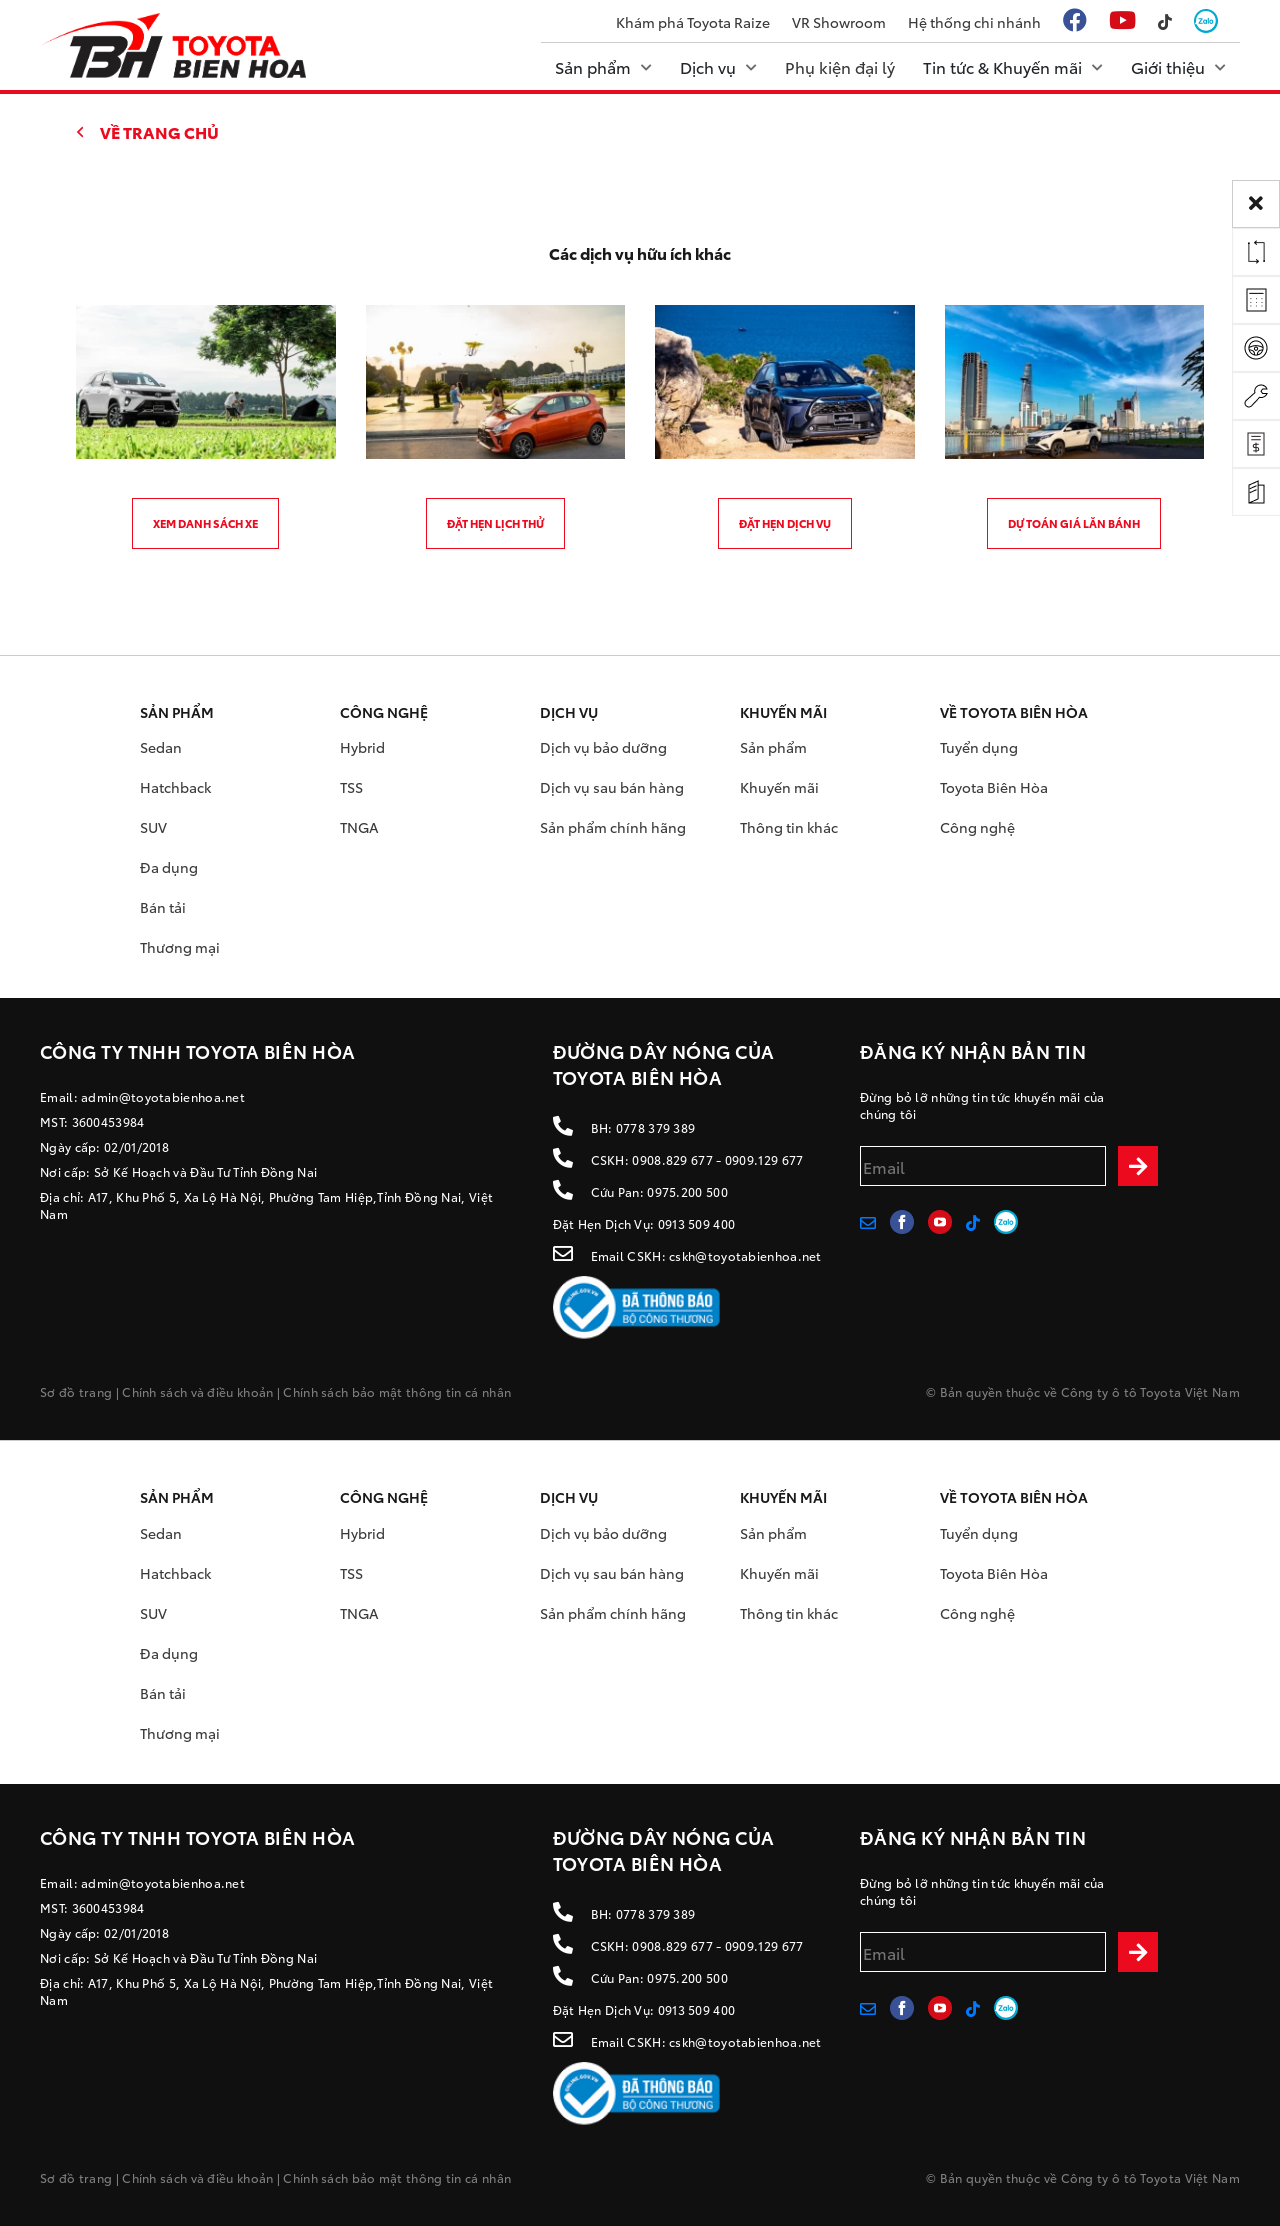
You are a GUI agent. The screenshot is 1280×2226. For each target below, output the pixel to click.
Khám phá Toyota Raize (693, 22)
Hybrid (362, 747)
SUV (153, 827)
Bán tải (163, 907)
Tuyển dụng (979, 747)
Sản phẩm (773, 747)
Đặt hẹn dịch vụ (785, 523)
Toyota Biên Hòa (994, 787)
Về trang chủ (159, 131)
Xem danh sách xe (205, 523)
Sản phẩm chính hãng (613, 827)
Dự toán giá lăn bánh (1074, 523)
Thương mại (180, 947)
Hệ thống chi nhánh (974, 22)
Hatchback (175, 787)
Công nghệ (977, 827)
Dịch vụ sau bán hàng (612, 787)
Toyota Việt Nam (1190, 1391)
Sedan (161, 747)
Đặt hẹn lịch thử (495, 523)
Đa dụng (169, 867)
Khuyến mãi (779, 787)
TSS (351, 787)
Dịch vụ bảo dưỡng (603, 747)
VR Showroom (839, 22)
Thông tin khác (789, 827)
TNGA (359, 827)
